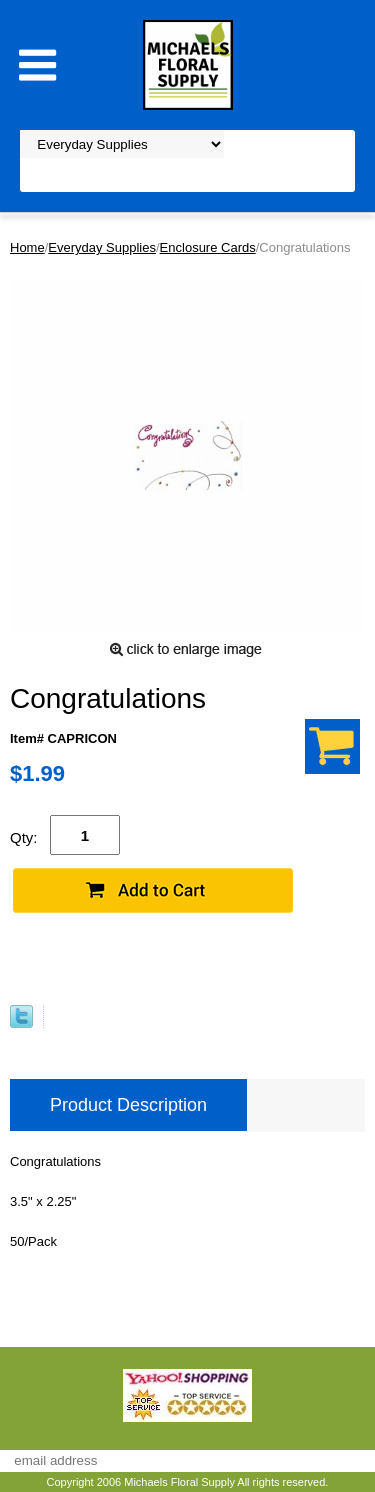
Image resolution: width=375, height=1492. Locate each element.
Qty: (24, 837)
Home (27, 247)
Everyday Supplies (102, 247)
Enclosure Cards (208, 247)
